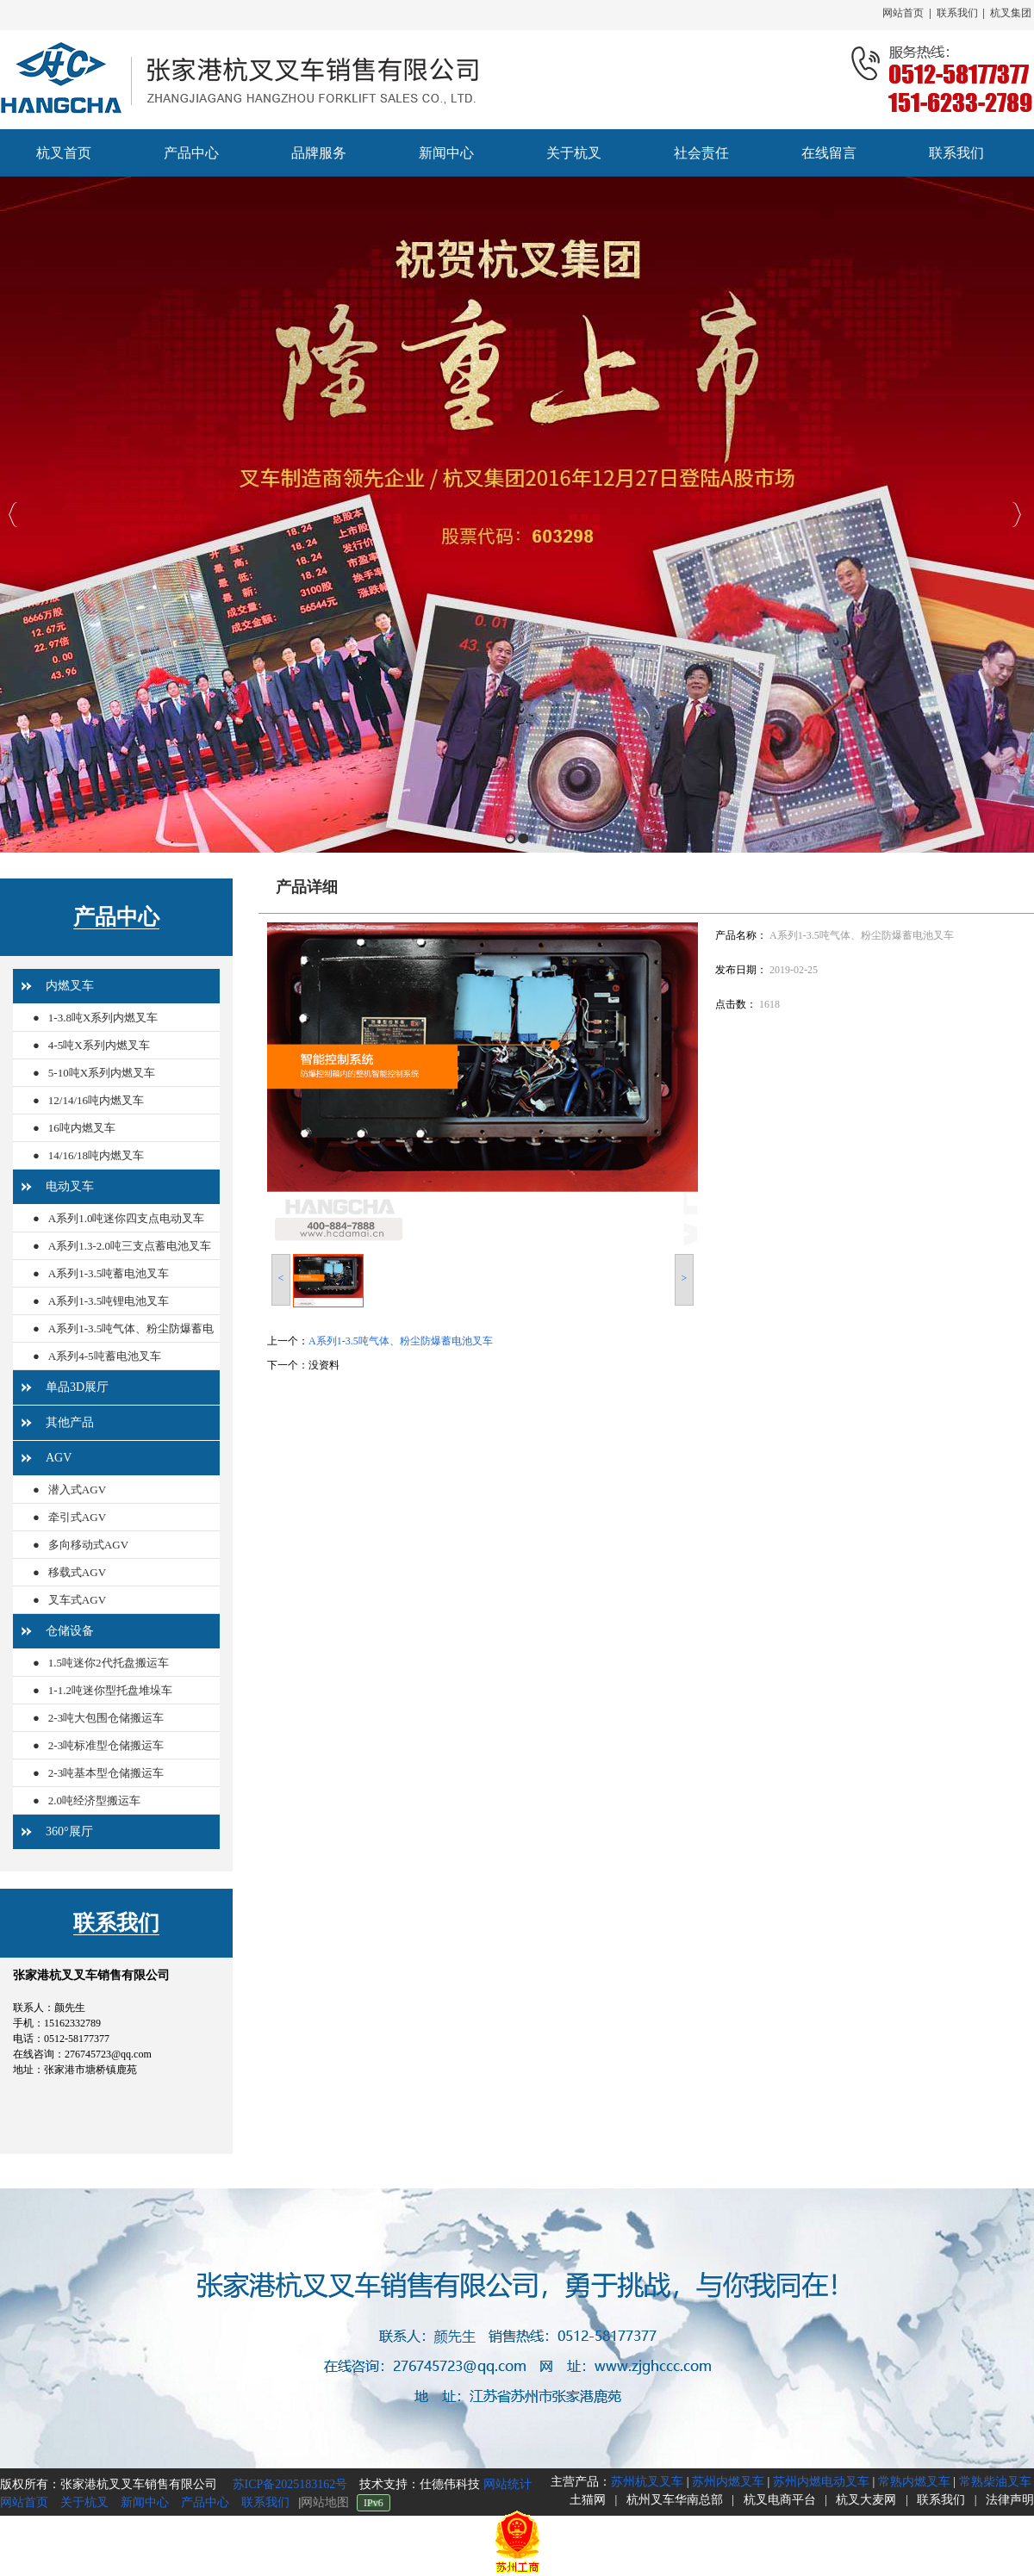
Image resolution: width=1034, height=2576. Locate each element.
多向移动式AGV (88, 1544)
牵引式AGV (77, 1517)
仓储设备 (70, 1630)
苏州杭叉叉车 (647, 2481)
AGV (59, 1457)
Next (1016, 514)
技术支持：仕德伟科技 (421, 2484)
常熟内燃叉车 (914, 2481)
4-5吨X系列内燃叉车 (99, 1045)
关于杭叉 (84, 2502)
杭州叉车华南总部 (674, 2499)
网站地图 (325, 2502)
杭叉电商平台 (780, 2499)
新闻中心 (145, 2502)
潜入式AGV (77, 1489)
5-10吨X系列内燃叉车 (101, 1072)
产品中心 (116, 916)
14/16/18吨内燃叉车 (96, 1155)
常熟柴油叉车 (995, 2481)
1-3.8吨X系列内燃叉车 (103, 1017)
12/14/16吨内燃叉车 (96, 1100)
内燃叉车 (70, 985)
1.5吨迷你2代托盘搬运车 (108, 1662)
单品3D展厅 (77, 1387)
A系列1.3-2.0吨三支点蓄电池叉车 (129, 1245)
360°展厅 (69, 1831)
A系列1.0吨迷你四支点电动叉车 (126, 1218)
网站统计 (507, 2484)
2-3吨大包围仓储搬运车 (106, 1717)
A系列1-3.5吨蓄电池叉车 (108, 1273)
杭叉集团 (1010, 13)
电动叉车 (70, 1186)
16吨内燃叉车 (81, 1127)
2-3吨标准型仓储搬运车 (106, 1745)
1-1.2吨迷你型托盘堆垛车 (110, 1690)
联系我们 (957, 13)
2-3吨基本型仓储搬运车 (106, 1772)
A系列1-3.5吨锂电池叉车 (108, 1300)
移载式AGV (77, 1572)
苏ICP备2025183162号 (288, 2484)
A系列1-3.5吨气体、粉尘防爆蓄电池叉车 (123, 1342)
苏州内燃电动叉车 (821, 2481)
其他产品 (70, 1422)
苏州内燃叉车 (728, 2481)
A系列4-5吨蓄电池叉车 (104, 1356)
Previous (13, 514)
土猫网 (588, 2499)
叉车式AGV (77, 1599)
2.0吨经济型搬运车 (94, 1800)
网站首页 (903, 13)
